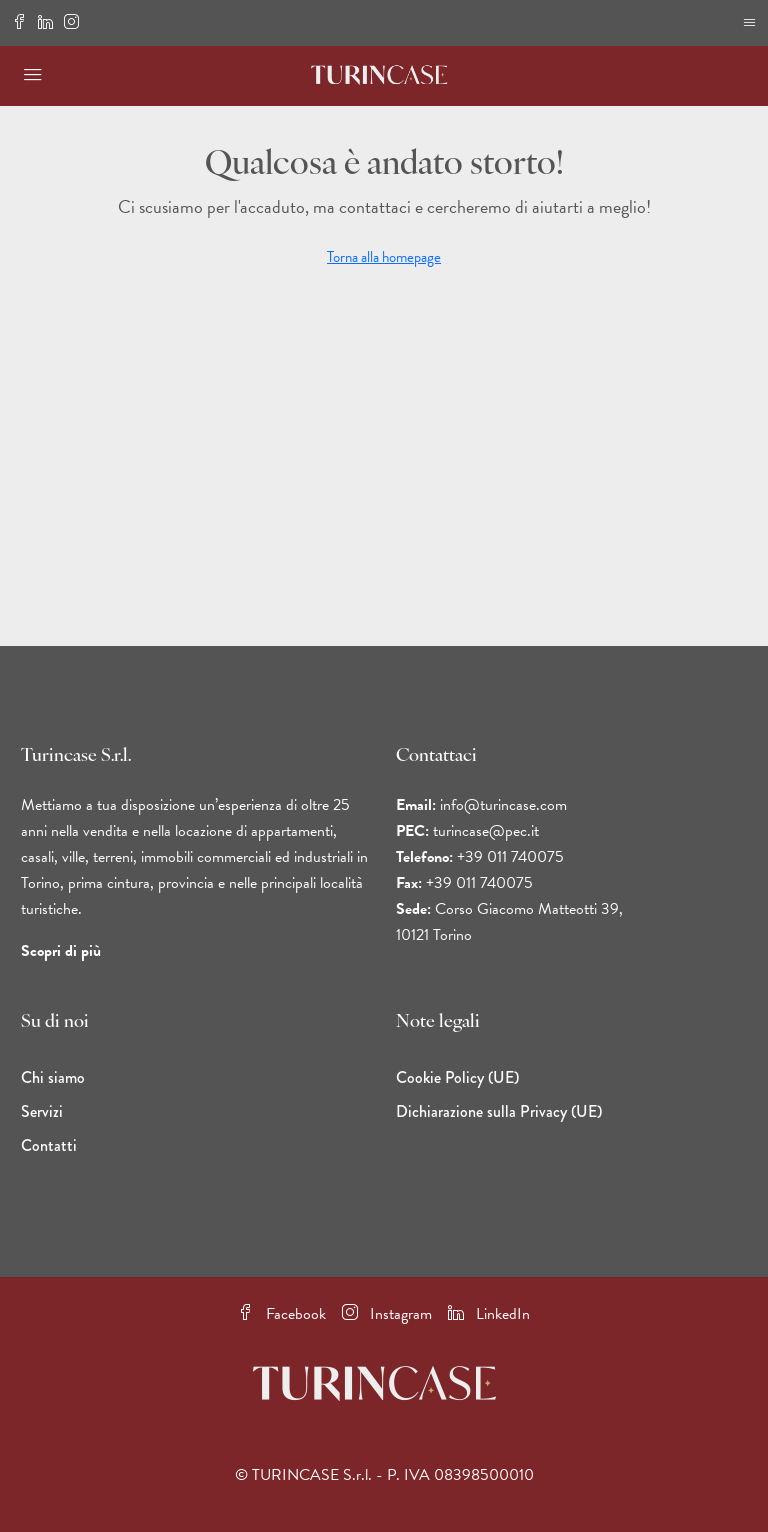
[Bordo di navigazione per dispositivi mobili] (749, 23)
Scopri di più (61, 951)
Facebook (282, 1314)
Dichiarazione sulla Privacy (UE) (499, 1111)
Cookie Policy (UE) (457, 1077)
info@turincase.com (503, 805)
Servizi (42, 1111)
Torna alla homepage (384, 257)
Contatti (49, 1145)
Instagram (387, 1314)
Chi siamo (53, 1077)
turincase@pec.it (486, 831)
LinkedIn (489, 1314)
